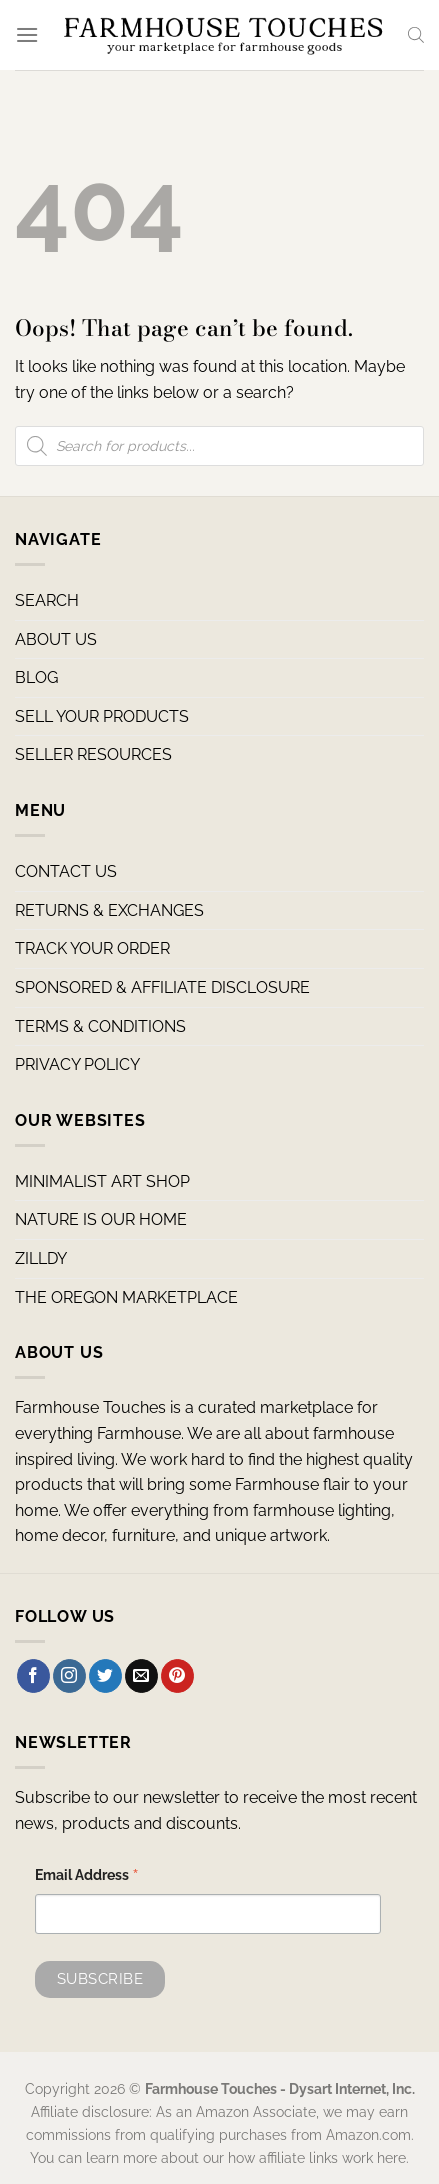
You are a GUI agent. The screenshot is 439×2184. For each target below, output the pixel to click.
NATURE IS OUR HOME (101, 1219)
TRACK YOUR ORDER (92, 948)
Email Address (87, 1877)
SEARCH (47, 600)
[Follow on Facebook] (33, 1676)
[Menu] (27, 34)
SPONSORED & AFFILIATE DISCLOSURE (162, 987)
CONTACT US (66, 871)
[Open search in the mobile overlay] (416, 35)
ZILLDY (41, 1258)
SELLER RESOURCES (93, 754)
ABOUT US (56, 639)
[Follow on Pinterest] (177, 1676)
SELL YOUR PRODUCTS (102, 716)
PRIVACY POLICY (77, 1064)
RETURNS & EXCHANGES (109, 910)
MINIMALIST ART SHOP (102, 1181)
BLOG (36, 677)
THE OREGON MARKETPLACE (126, 1297)
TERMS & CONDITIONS (100, 1026)
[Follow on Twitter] (105, 1676)
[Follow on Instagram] (69, 1676)
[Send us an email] (141, 1676)
